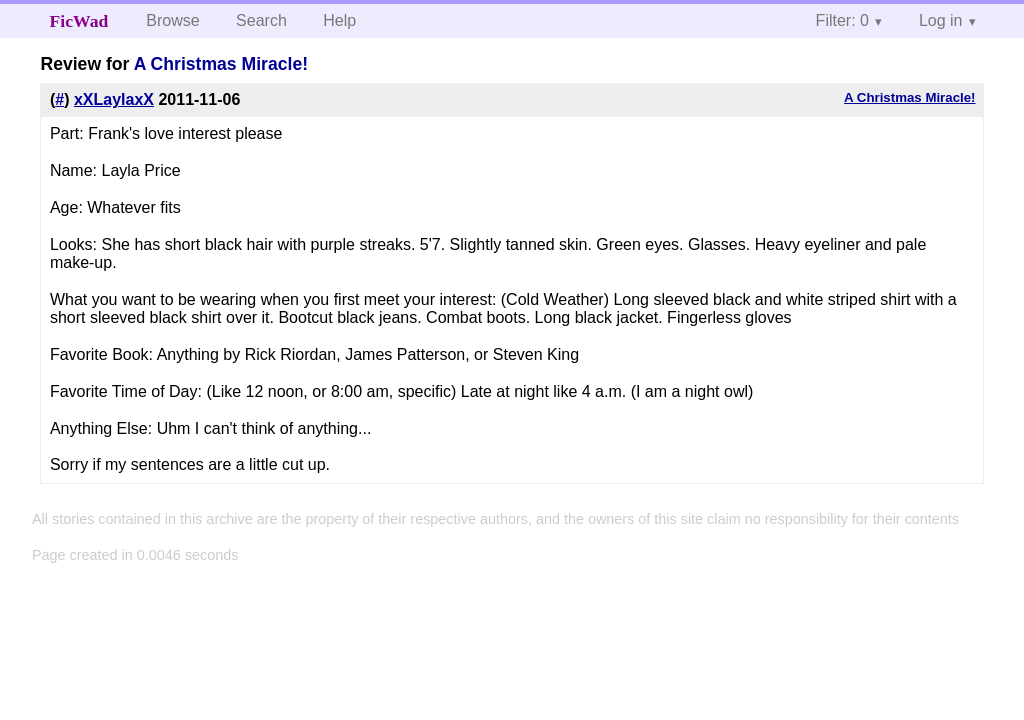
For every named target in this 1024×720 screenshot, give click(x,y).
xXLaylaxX (114, 99)
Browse (172, 20)
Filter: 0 (842, 20)
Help (339, 20)
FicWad (79, 21)
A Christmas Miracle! (221, 64)
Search (261, 20)
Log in (941, 20)
